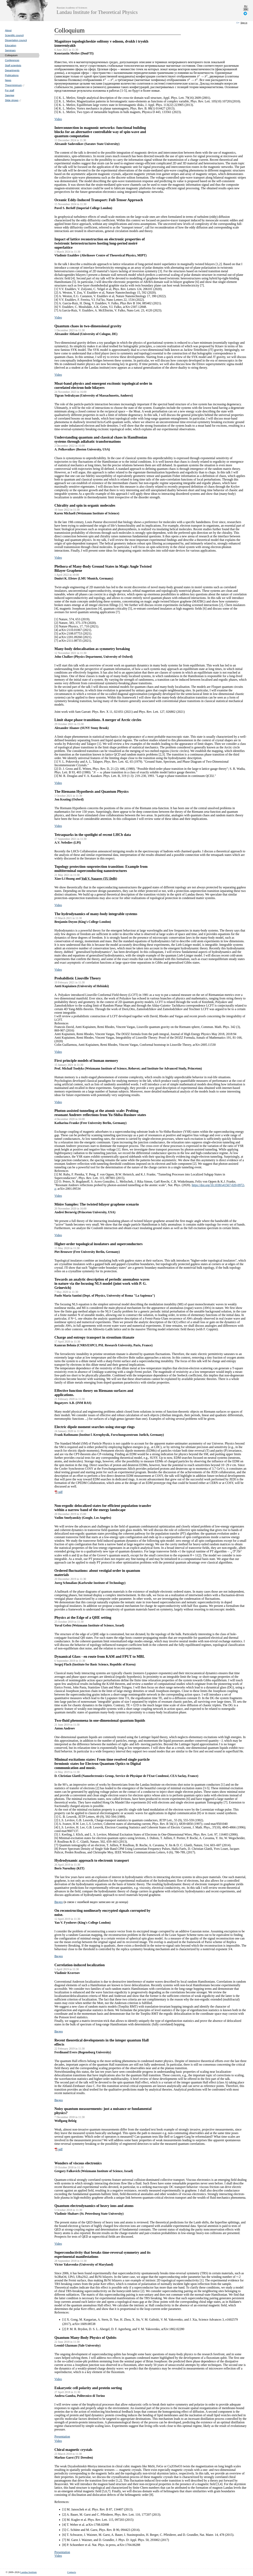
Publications (12, 75)
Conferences (12, 60)
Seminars (10, 50)
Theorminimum (15, 85)
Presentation (62, 2436)
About (8, 30)
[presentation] (202, 76)
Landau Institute (28, 2572)
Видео (58, 1902)
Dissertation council (16, 40)
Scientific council (14, 35)
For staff (9, 90)
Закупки (9, 95)
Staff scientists (13, 65)
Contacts (71, 2572)
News (8, 80)
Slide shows (13, 100)
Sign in (244, 23)
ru (245, 6)
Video (58, 119)
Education (10, 45)
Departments (12, 70)
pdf (60, 1492)
